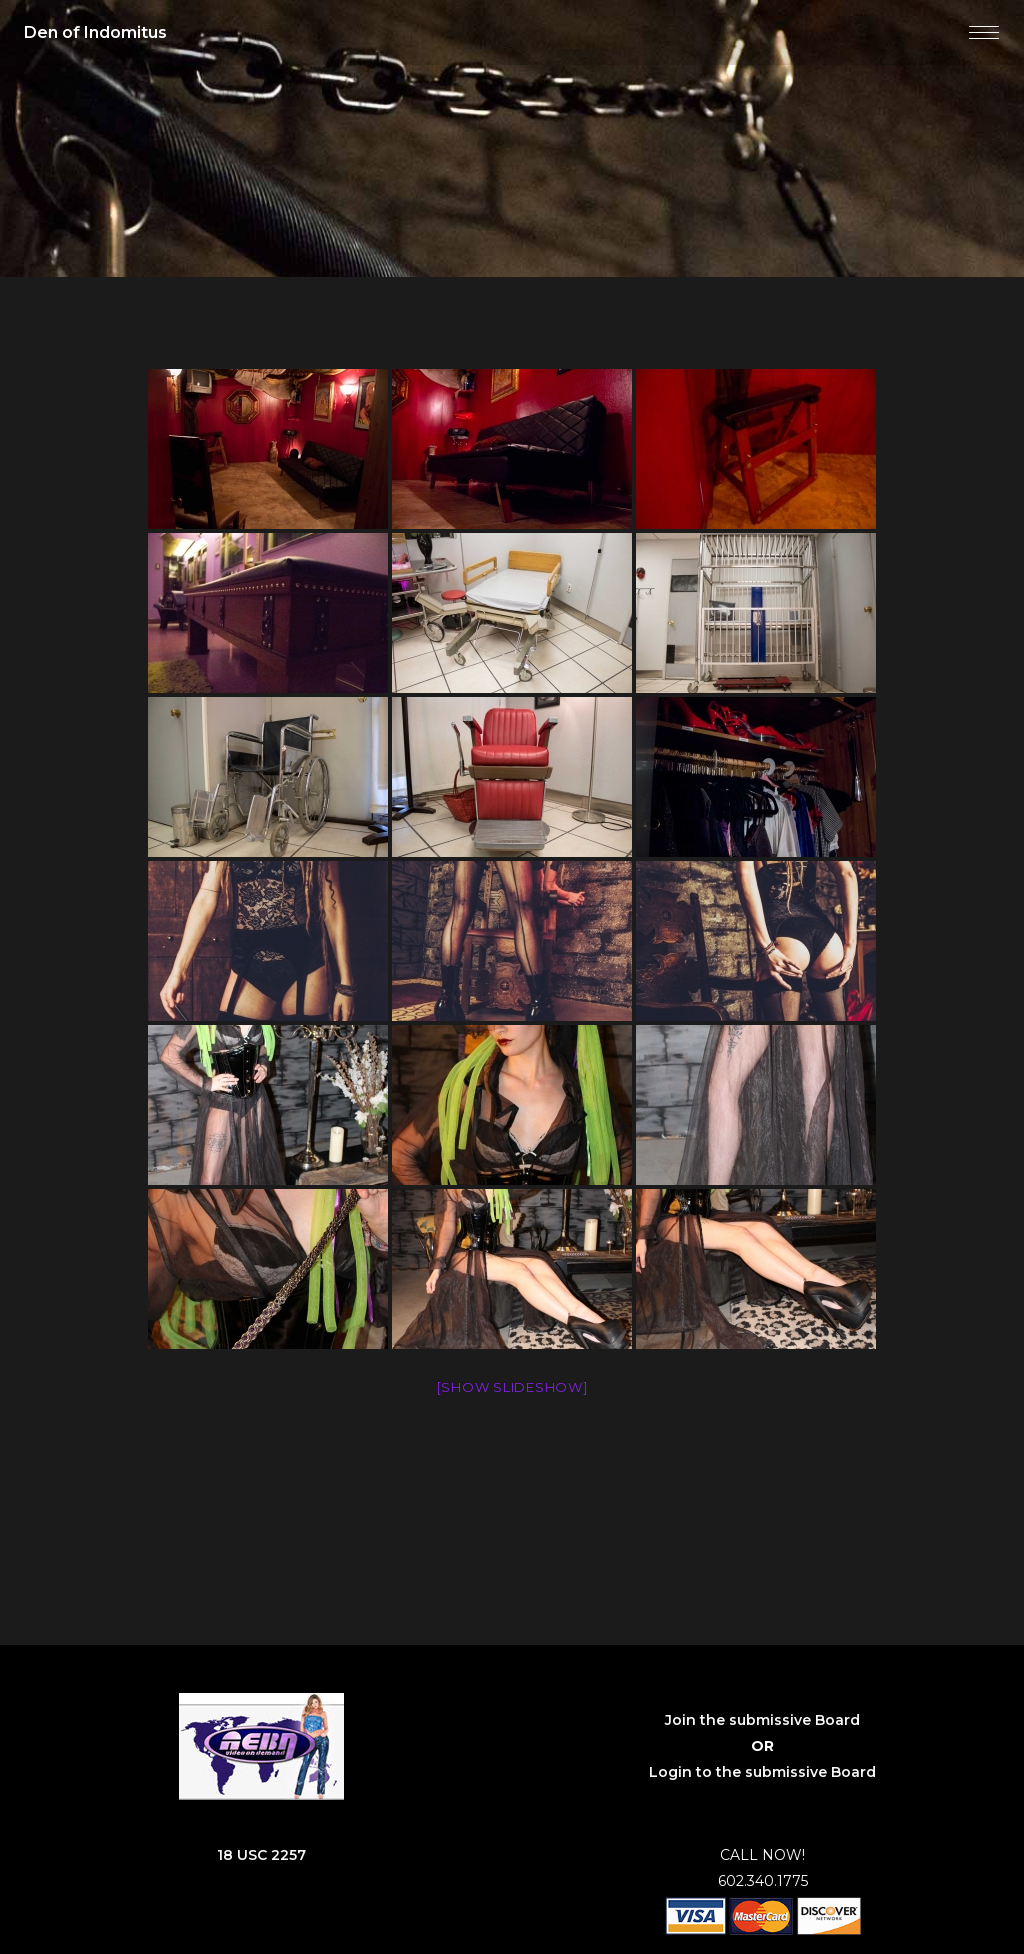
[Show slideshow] (512, 1387)
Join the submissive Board (762, 1720)
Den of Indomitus (95, 32)
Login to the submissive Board (762, 1772)
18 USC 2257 (261, 1855)
